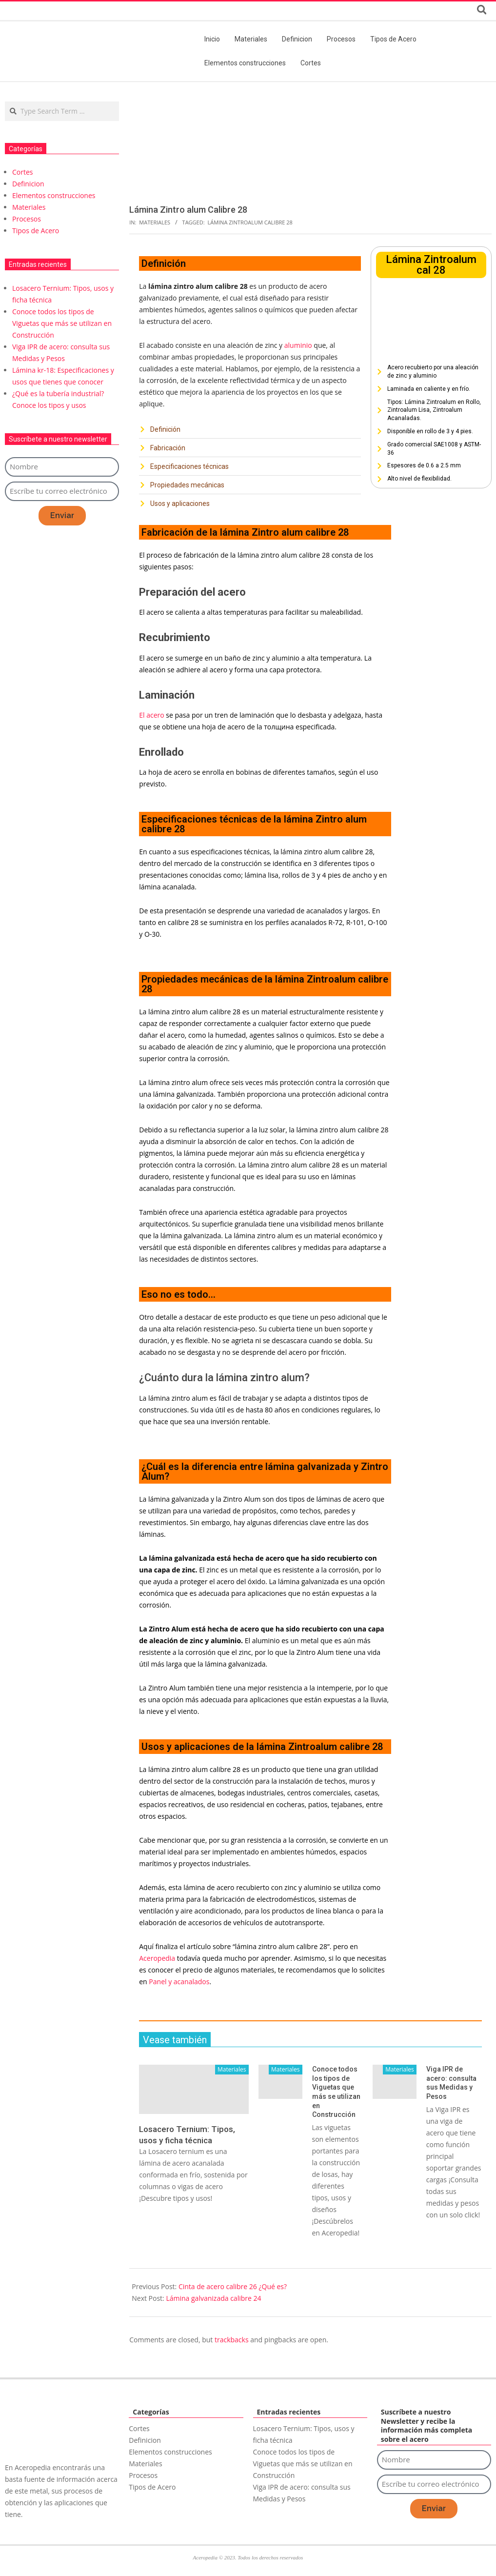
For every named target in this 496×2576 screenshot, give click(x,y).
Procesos (26, 218)
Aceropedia (157, 1958)
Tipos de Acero (35, 230)
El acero (151, 715)
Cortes (22, 172)
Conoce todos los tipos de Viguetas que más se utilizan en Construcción (62, 323)
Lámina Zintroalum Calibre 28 (249, 222)
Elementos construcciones (53, 195)
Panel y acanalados (179, 1981)
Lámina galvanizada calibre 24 (213, 2298)
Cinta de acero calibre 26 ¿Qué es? (233, 2286)
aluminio (297, 345)
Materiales (154, 222)
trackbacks (232, 2339)
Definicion (28, 183)
